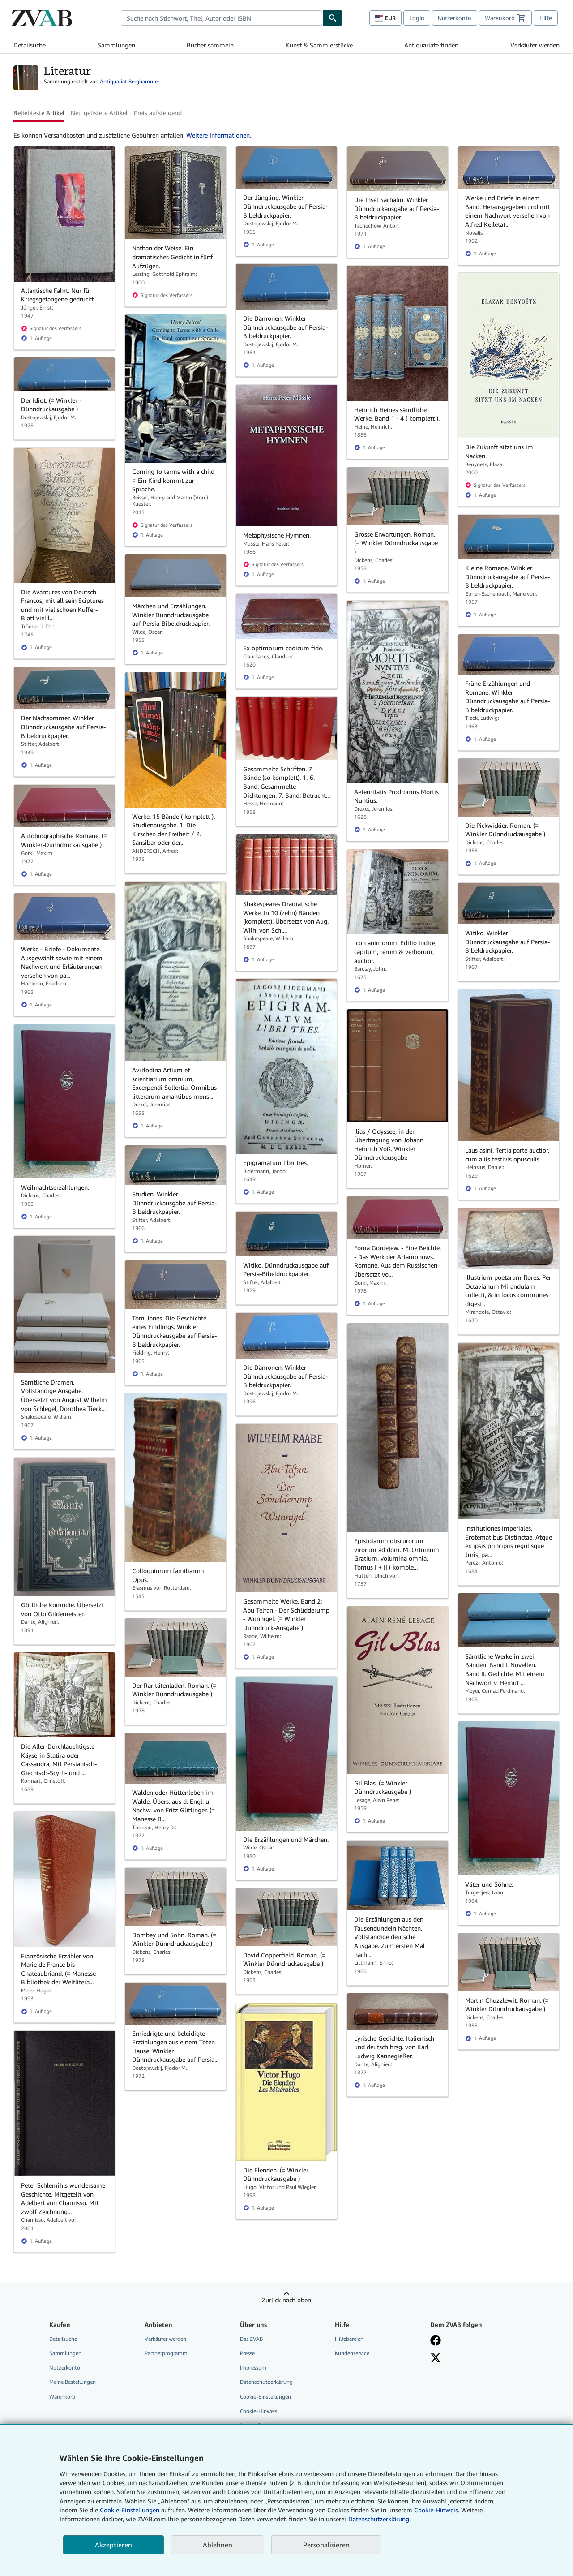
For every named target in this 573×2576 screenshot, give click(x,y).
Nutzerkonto (454, 18)
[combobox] (221, 18)
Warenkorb (62, 2396)
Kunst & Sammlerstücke (319, 45)
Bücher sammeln (210, 45)
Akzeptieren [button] (113, 2545)
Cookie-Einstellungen (129, 2510)
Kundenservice (352, 2353)
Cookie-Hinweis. (436, 2510)
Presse (247, 2353)
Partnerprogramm (166, 2353)
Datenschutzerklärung (266, 2381)
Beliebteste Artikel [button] (38, 112)
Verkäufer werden (535, 45)
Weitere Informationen (218, 135)
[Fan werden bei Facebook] (471, 2340)
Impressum (253, 2367)
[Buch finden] (332, 18)
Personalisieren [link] (326, 2545)
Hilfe (545, 18)
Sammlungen (116, 45)
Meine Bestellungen (72, 2381)
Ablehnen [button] (217, 2545)
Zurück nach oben (286, 2300)
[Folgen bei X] (471, 2357)
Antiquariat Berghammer (129, 81)
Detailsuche (29, 45)
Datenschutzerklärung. (379, 2519)
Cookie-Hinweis (258, 2411)
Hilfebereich (349, 2338)
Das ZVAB (251, 2338)
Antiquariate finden (431, 45)
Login (416, 18)
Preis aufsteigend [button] (158, 112)
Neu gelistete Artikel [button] (99, 112)
